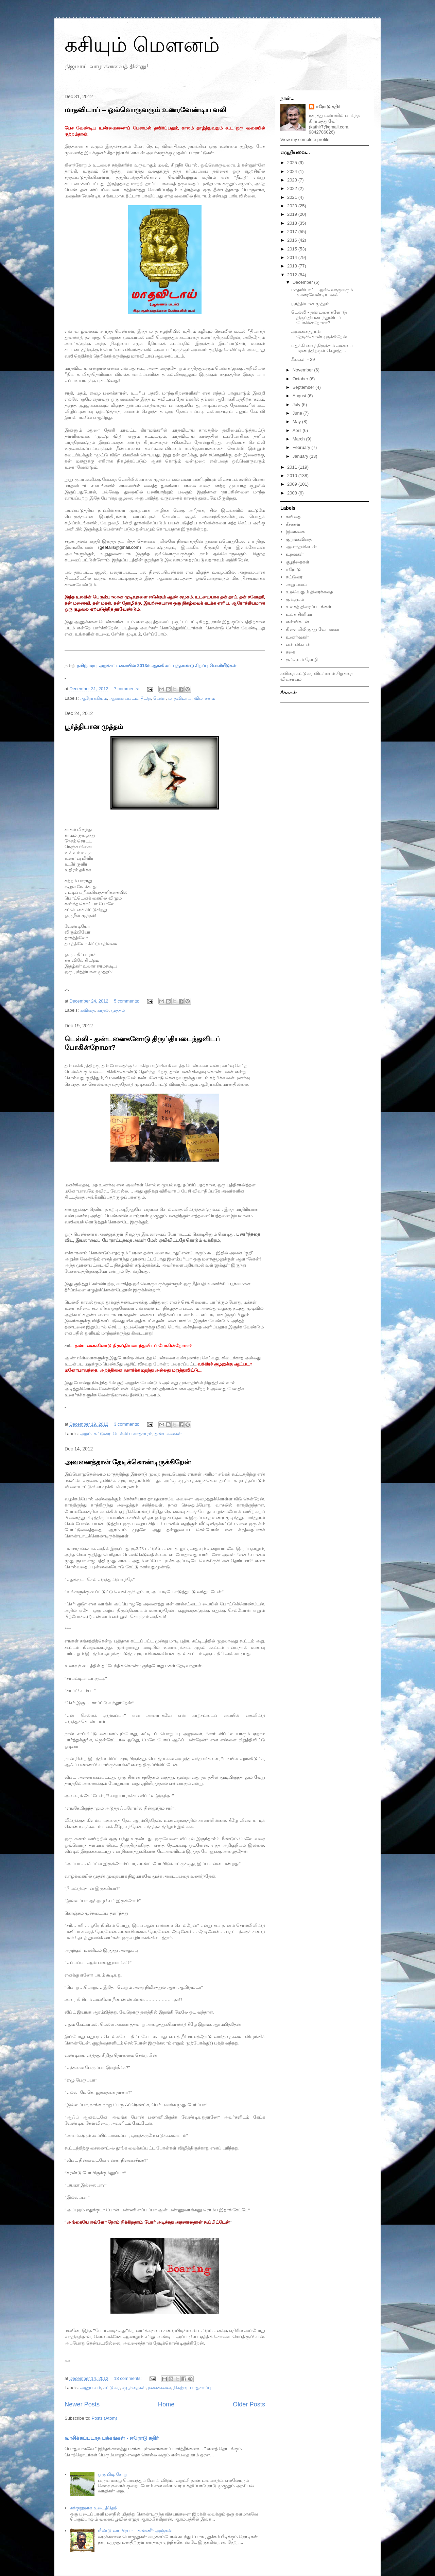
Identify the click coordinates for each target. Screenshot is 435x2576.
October (301, 378)
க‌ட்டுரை (111, 2387)
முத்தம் (118, 1010)
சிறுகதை (344, 673)
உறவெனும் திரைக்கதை (309, 591)
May (297, 421)
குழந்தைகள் (134, 2387)
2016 (292, 240)
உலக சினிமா (299, 614)
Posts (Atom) (104, 2418)
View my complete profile (304, 139)
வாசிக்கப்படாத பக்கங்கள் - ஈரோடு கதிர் (112, 2438)
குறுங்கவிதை (299, 539)
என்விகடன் (297, 621)
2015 (292, 248)
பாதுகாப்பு (200, 2387)
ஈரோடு (293, 569)
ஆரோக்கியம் (93, 698)
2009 (292, 484)
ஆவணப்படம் (123, 698)
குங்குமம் (295, 599)
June (298, 413)
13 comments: (128, 2378)
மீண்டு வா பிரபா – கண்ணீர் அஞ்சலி (134, 2530)
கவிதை (87, 1010)
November (303, 369)
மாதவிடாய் (179, 698)
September (304, 387)
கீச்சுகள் (293, 524)
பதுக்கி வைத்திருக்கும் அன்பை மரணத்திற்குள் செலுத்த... (321, 348)
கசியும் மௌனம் (142, 44)
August (300, 395)
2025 (292, 162)
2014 (292, 257)
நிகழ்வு (180, 2387)
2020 (292, 205)
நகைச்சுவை (159, 2387)
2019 (292, 214)
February (302, 447)
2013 (292, 265)
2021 (292, 197)
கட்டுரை (102, 1433)
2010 (292, 475)
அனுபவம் (90, 2387)
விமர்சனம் (204, 698)
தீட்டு (146, 698)
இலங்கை (295, 531)
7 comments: (127, 688)
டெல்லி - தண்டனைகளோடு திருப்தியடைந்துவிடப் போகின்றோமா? (319, 317)
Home (166, 2404)
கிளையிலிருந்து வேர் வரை (313, 629)
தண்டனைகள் (168, 1433)
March (299, 438)
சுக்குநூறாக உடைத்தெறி (94, 2507)
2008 (292, 492)
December (303, 282)
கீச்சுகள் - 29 (303, 359)
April (298, 430)
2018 (292, 223)
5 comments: (127, 1001)
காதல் (103, 1010)
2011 (292, 467)
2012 (292, 274)
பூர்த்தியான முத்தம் (94, 726)
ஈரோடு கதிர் (328, 106)
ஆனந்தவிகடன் (301, 546)
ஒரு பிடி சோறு (112, 2474)
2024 (292, 171)
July (297, 404)
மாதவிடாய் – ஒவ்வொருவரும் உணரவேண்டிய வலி (145, 110)
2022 (292, 188)
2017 (292, 231)
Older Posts (249, 2404)
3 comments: (127, 1424)
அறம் (85, 1433)
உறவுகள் (295, 554)
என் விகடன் (298, 644)
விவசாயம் (290, 679)
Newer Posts (82, 2404)
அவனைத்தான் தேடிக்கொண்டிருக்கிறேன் (128, 1462)
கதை (290, 652)
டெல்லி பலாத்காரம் (132, 1433)
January (301, 456)
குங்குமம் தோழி (302, 659)
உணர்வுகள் (297, 637)
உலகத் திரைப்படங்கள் (308, 606)
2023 (292, 179)
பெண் (159, 698)
